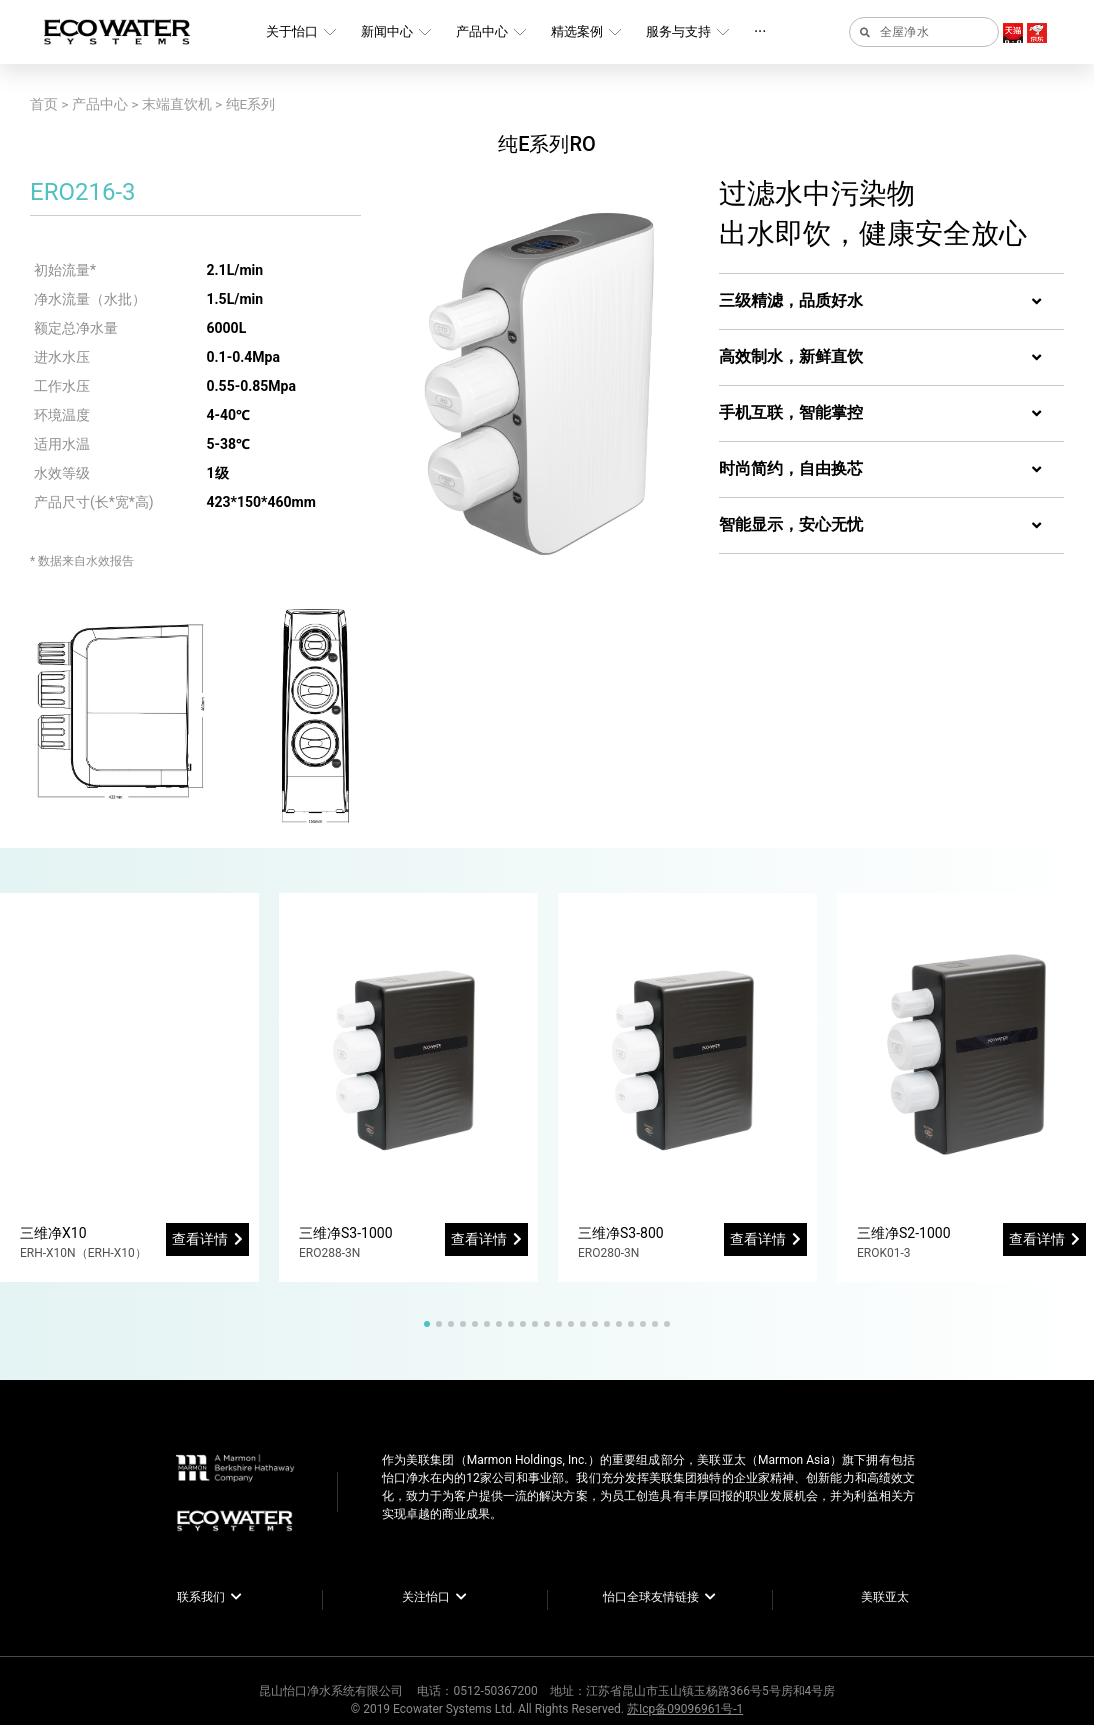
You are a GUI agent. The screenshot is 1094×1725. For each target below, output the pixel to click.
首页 (44, 104)
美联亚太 (885, 1597)
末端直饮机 (177, 104)
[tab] (891, 302)
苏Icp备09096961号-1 (685, 1709)
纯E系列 (251, 104)
